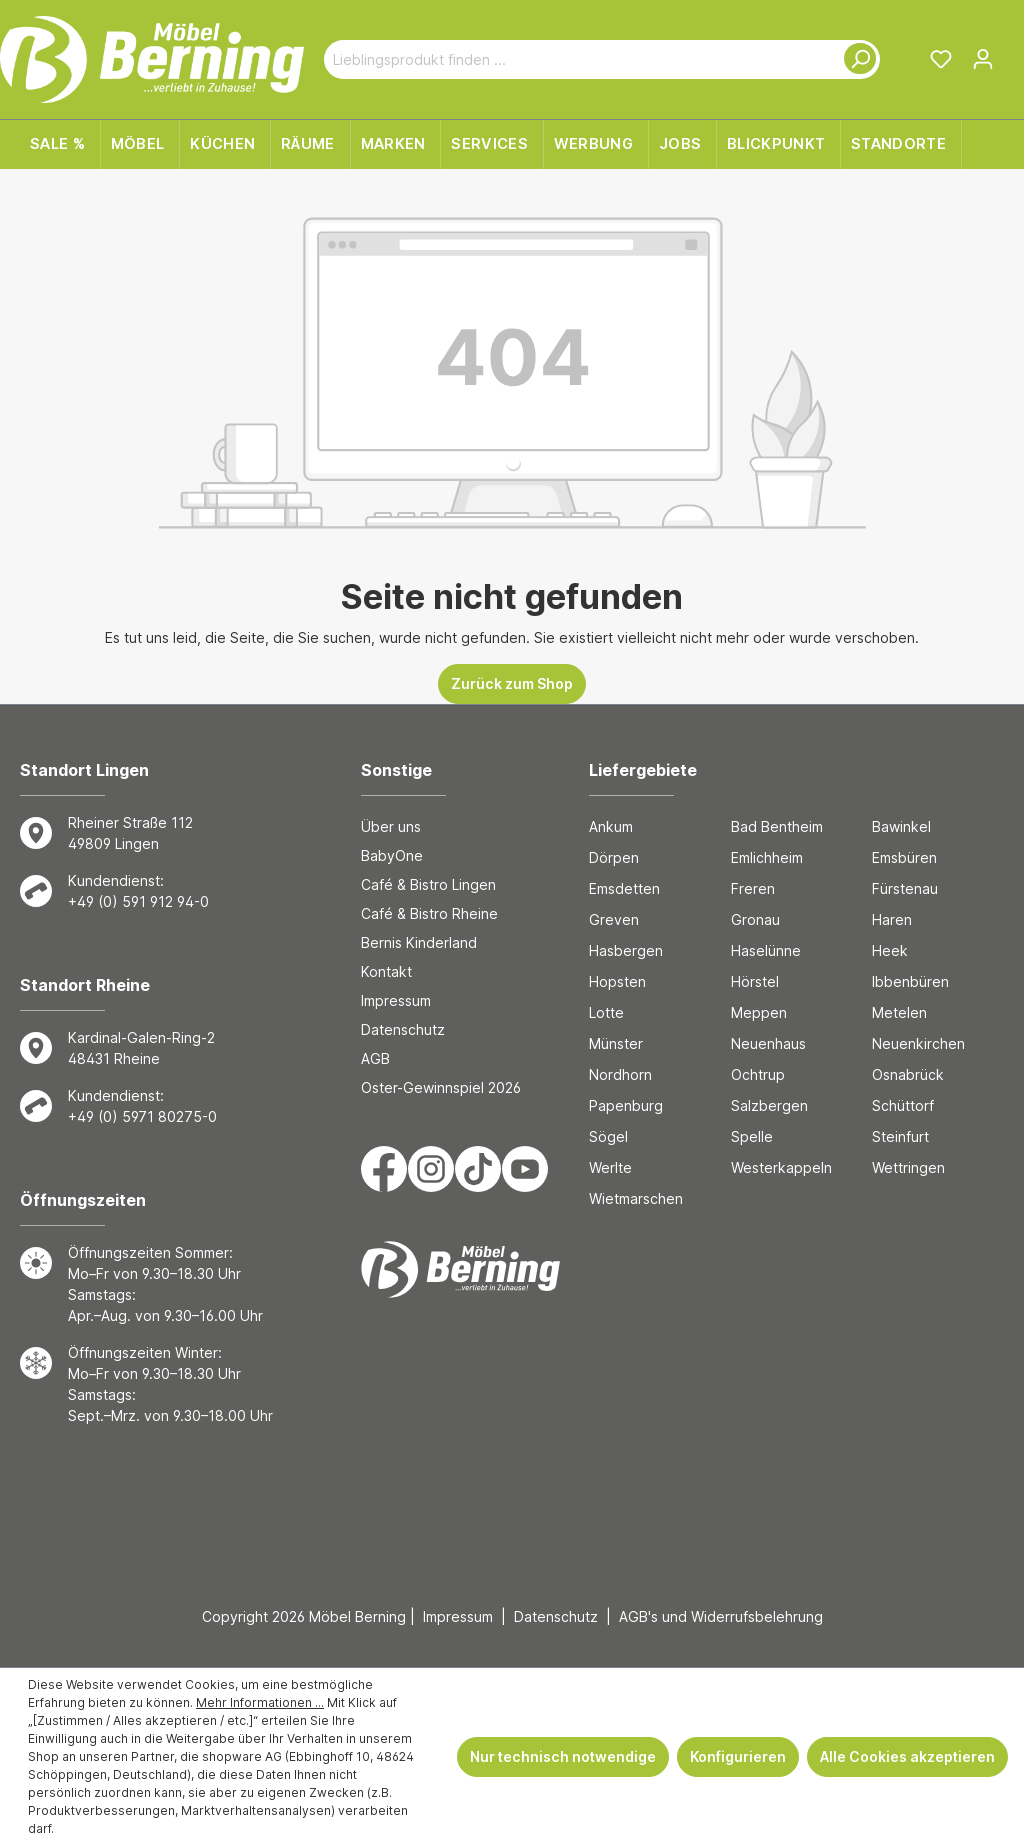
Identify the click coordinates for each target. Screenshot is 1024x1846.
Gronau (755, 919)
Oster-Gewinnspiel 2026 (441, 1087)
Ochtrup (758, 1074)
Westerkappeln (781, 1167)
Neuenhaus (768, 1043)
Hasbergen (626, 950)
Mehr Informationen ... (260, 1702)
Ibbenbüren (910, 981)
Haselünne (766, 950)
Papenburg (626, 1105)
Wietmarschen (636, 1198)
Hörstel (755, 981)
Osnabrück (908, 1074)
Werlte (610, 1167)
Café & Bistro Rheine (429, 913)
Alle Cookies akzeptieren (907, 1756)
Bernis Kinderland (419, 942)
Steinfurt (900, 1136)
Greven (614, 919)
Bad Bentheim (777, 826)
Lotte (606, 1012)
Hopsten (617, 981)
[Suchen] (856, 59)
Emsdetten (624, 888)
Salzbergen (769, 1105)
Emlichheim (767, 857)
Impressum (396, 1000)
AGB (375, 1058)
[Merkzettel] (941, 59)
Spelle (752, 1136)
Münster (616, 1043)
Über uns (391, 826)
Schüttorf (903, 1105)
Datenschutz (403, 1029)
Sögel (608, 1136)
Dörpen (614, 857)
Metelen (899, 1012)
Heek (890, 950)
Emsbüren (904, 857)
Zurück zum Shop (512, 683)
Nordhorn (620, 1074)
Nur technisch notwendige (563, 1756)
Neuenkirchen (918, 1043)
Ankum (611, 826)
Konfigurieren (738, 1756)
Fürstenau (905, 888)
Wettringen (908, 1167)
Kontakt (386, 971)
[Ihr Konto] (983, 59)
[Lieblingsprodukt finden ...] (578, 59)
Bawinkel (901, 826)
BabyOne (392, 855)
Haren (892, 919)
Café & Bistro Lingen (428, 884)
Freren (753, 888)
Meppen (759, 1012)
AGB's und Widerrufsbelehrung (721, 1616)
